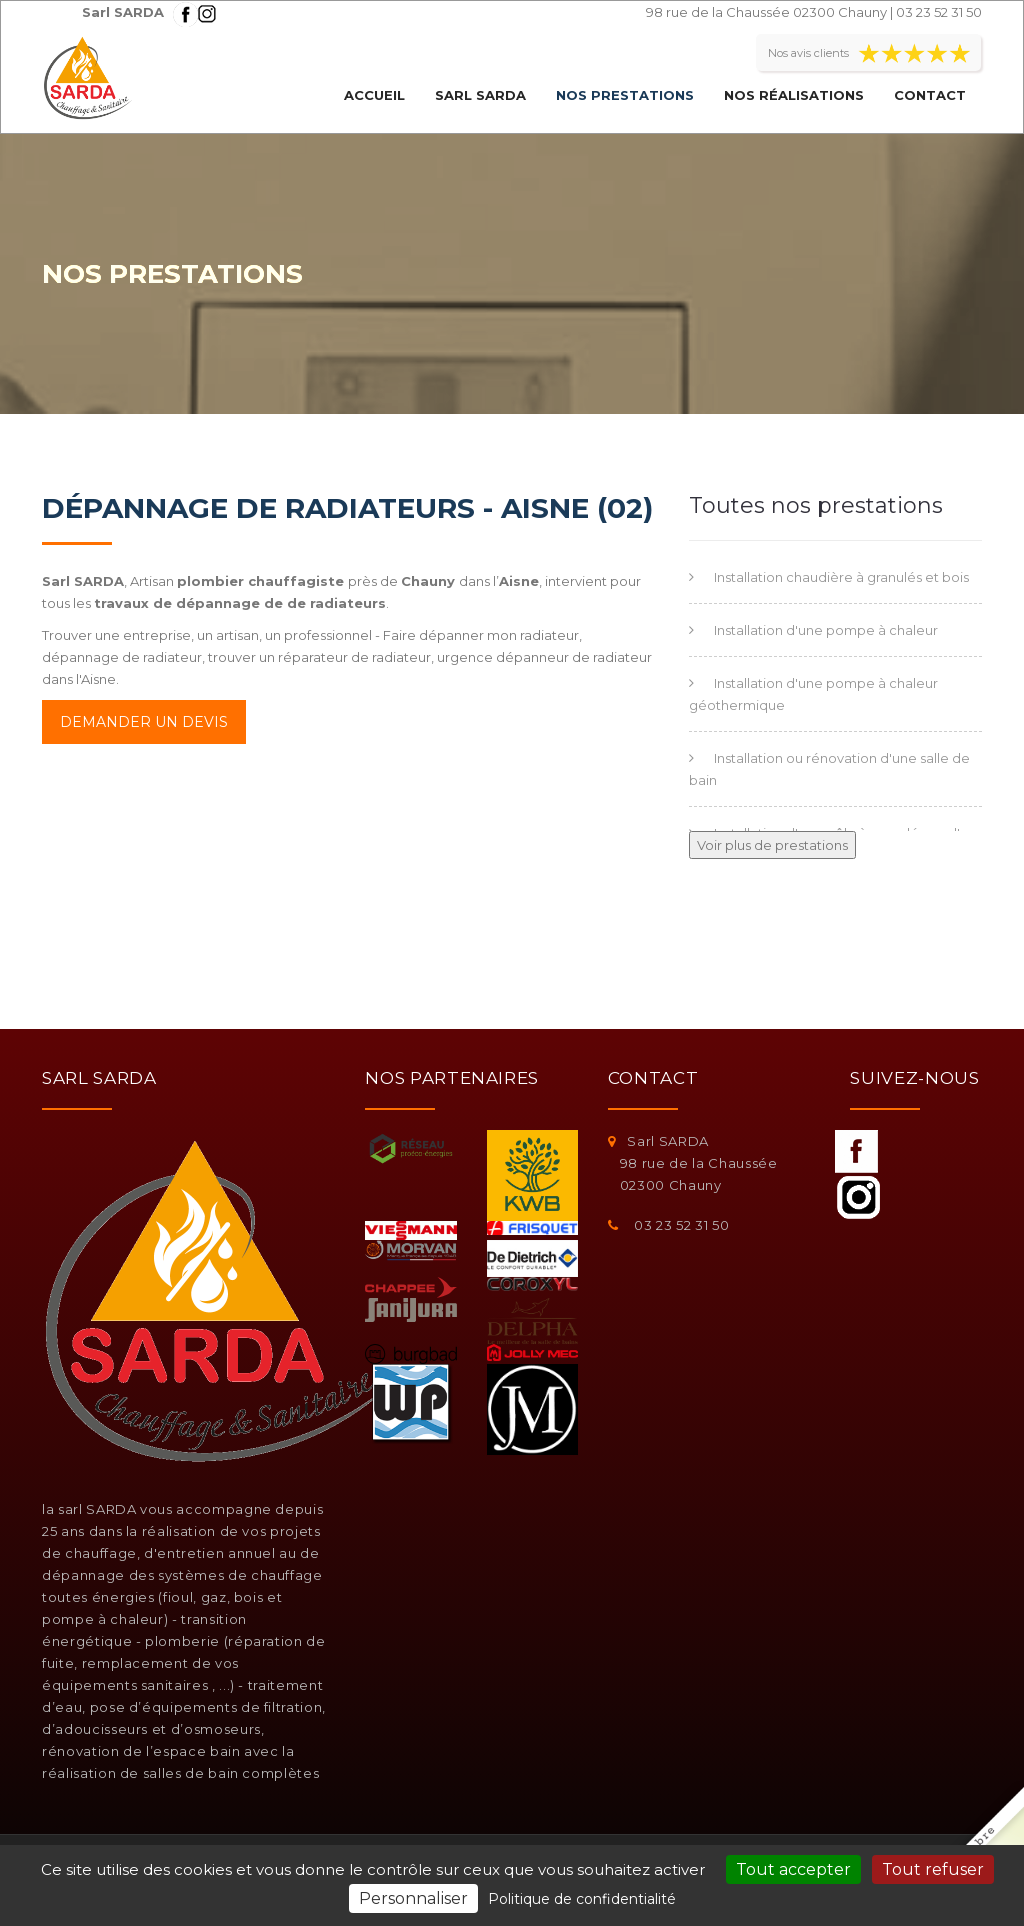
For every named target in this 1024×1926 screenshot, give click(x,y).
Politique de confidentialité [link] (582, 1899)
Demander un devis (144, 722)
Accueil (374, 95)
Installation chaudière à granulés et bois (841, 577)
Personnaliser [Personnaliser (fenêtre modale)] (413, 1898)
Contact (930, 95)
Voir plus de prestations (772, 845)
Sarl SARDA (480, 95)
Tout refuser (933, 1869)
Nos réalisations (794, 95)
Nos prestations (625, 95)
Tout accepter (793, 1869)
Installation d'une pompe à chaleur (826, 630)
